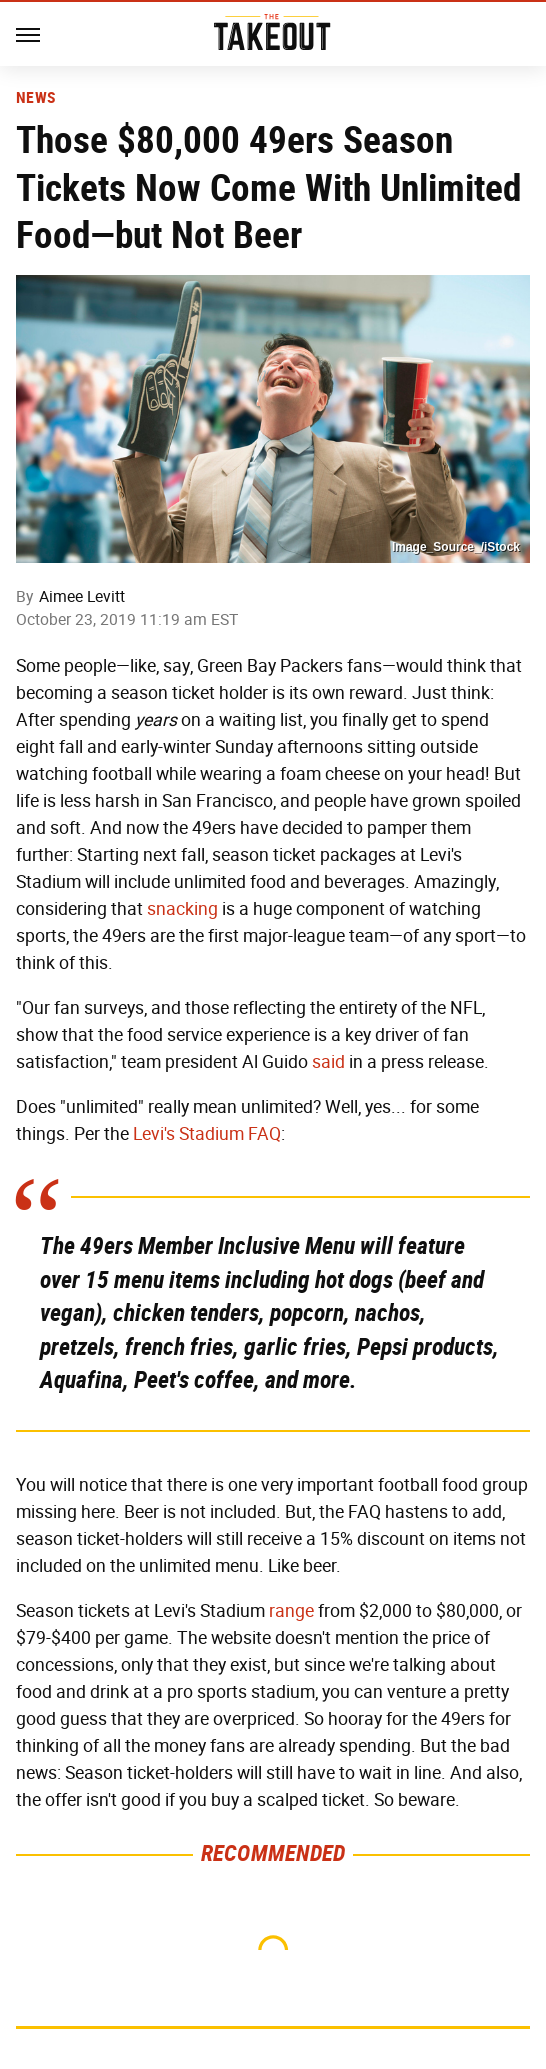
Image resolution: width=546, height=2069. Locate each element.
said (328, 1062)
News (35, 98)
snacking (182, 909)
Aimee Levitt (82, 596)
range (291, 1611)
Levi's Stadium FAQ (207, 1134)
